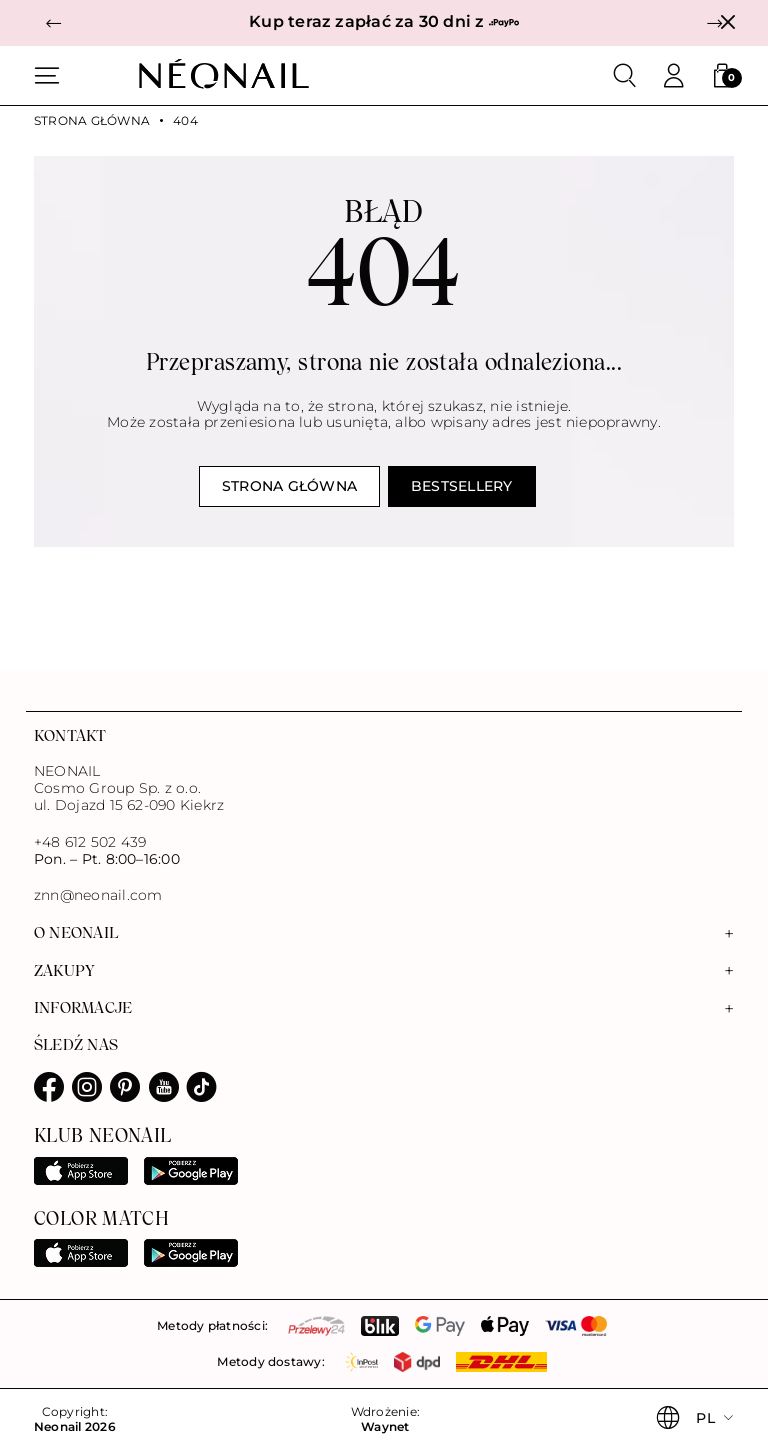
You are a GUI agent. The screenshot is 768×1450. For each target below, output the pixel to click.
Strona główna (92, 121)
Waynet (385, 1427)
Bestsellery (462, 486)
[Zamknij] (727, 22)
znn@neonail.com (98, 895)
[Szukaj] (625, 76)
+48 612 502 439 (90, 842)
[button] (53, 23)
